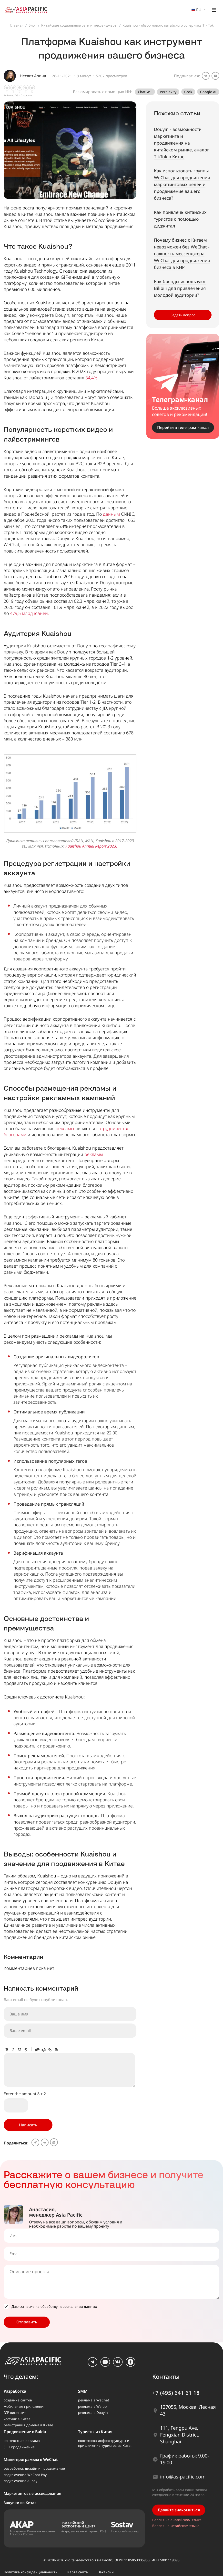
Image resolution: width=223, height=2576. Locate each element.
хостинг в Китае (17, 2419)
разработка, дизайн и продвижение (34, 2468)
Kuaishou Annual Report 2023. (91, 846)
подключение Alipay (20, 2480)
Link (50, 2049)
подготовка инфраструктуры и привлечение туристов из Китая (105, 2443)
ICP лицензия (15, 2412)
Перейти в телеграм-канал (183, 427)
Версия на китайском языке (175, 2525)
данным (111, 514)
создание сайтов (18, 2400)
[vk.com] (118, 2365)
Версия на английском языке (177, 2519)
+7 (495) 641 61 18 (176, 2392)
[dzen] (130, 2365)
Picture (56, 2049)
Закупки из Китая (20, 2502)
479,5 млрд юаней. (30, 613)
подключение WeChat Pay (25, 2474)
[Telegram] (92, 2365)
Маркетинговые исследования (32, 2493)
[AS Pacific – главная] (36, 2363)
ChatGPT (145, 91)
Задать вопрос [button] (183, 315)
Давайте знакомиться (179, 2510)
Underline (19, 2049)
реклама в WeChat (93, 2400)
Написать (28, 2125)
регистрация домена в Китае (28, 2425)
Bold (6, 2049)
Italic (13, 2049)
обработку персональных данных (69, 2306)
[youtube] (105, 2365)
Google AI (208, 91)
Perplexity (168, 91)
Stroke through (25, 2049)
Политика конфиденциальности (31, 2572)
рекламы (65, 1128)
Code (43, 2049)
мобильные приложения (24, 2406)
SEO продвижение (19, 2447)
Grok (188, 91)
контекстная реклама (22, 2440)
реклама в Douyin (93, 2412)
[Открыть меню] (214, 9)
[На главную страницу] (28, 9)
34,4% (91, 378)
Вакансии (106, 2572)
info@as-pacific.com (183, 2476)
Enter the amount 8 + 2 (25, 2093)
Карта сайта (77, 2572)
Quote (37, 2049)
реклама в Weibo (92, 2406)
